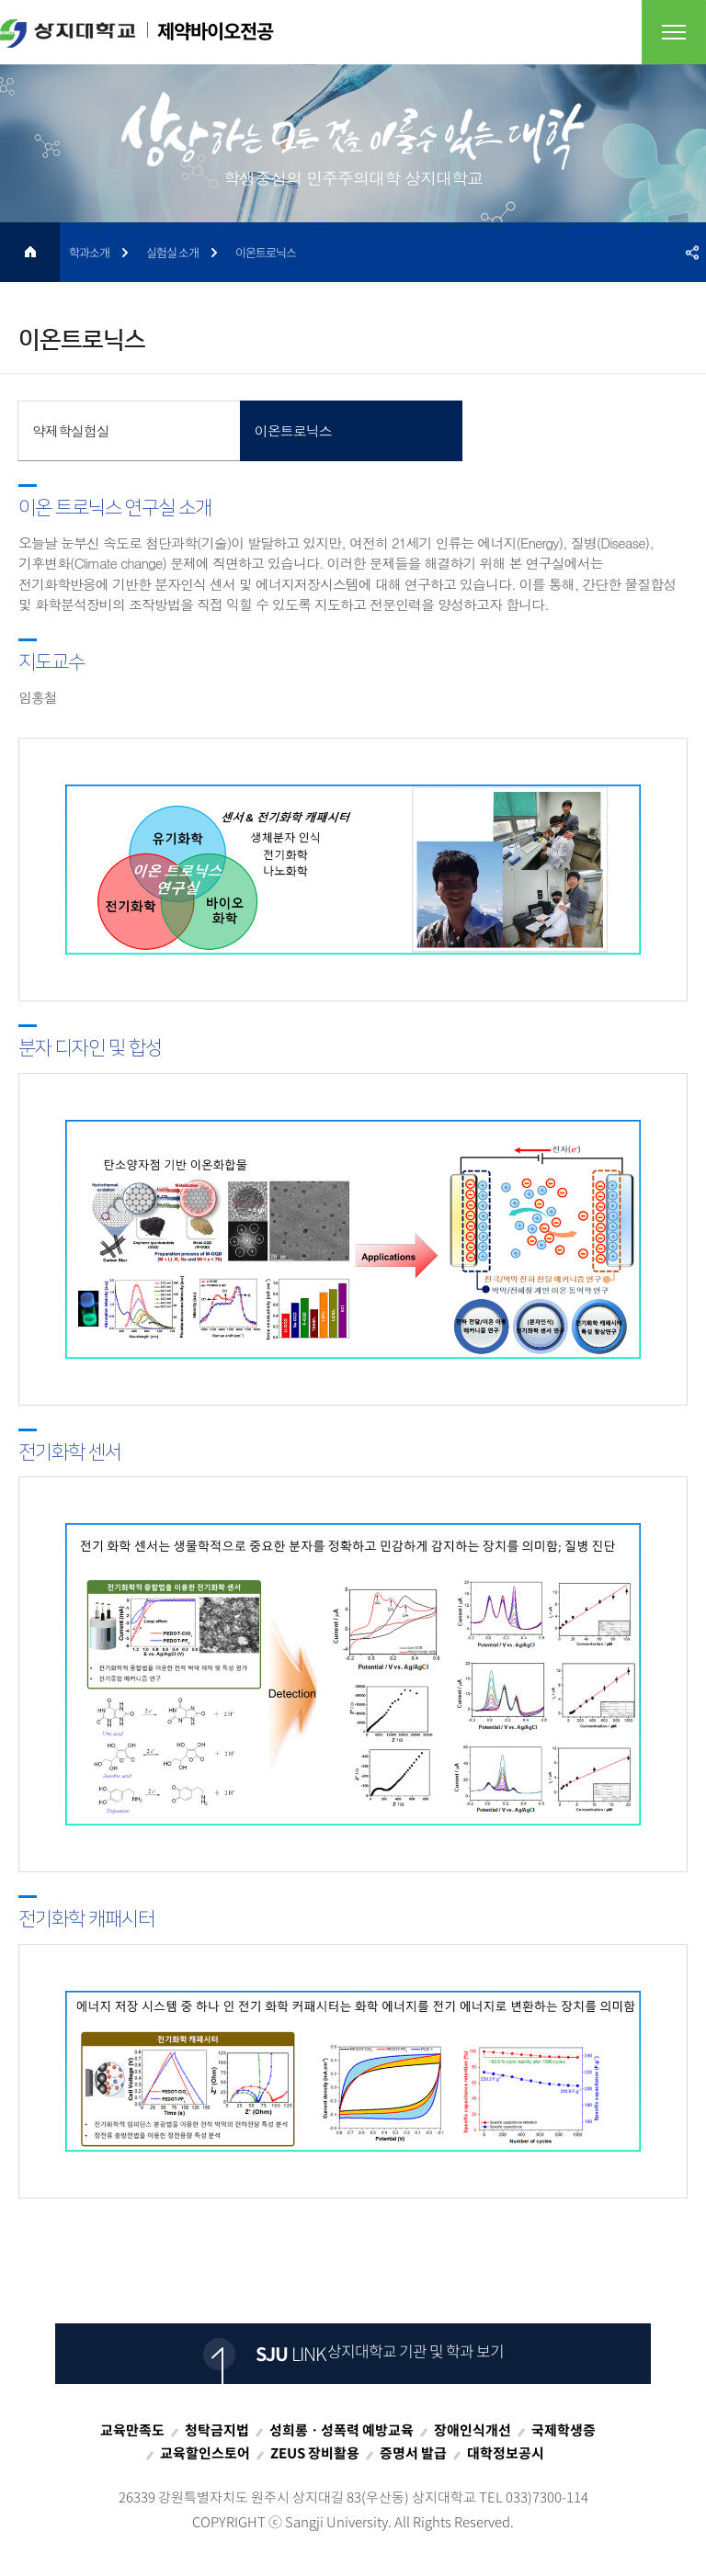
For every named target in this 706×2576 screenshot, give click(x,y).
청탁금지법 (217, 2430)
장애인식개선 (472, 2430)
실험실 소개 (172, 252)
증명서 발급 (413, 2453)
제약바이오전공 (136, 32)
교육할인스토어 (205, 2453)
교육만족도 (132, 2430)
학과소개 (89, 252)
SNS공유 (692, 252)
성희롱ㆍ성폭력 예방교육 (341, 2430)
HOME (30, 252)
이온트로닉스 (265, 252)
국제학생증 (563, 2430)
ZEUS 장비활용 (314, 2453)
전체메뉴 (674, 32)
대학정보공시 (505, 2453)
